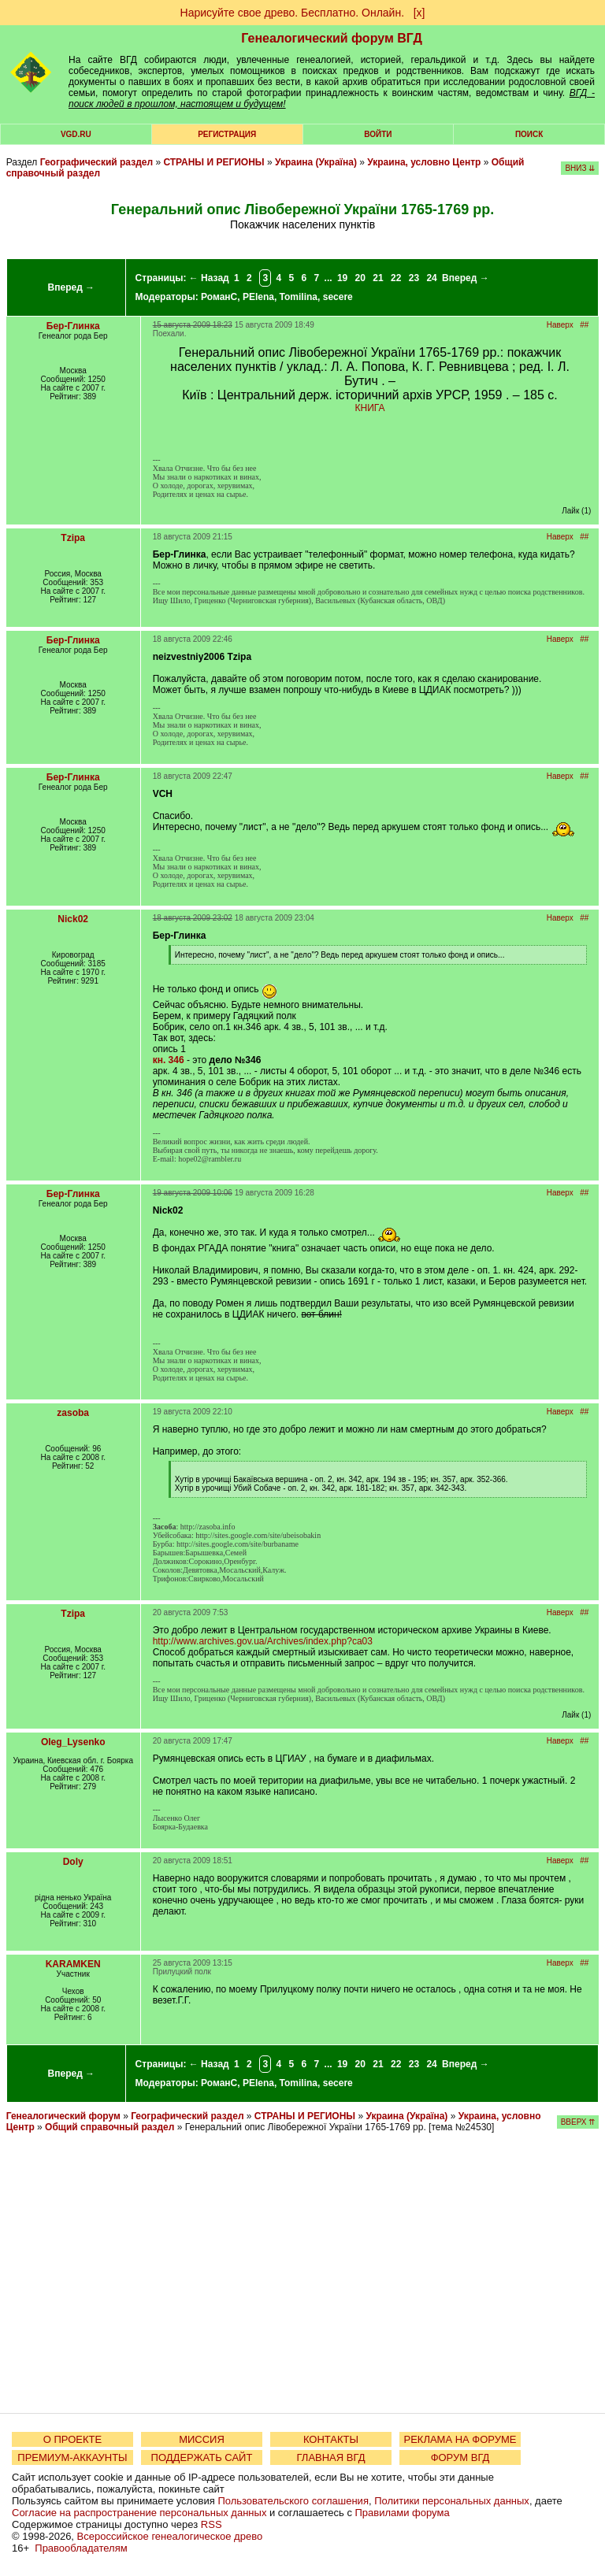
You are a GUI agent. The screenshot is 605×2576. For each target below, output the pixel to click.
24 (431, 278)
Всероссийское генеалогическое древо (170, 2536)
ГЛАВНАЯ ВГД (331, 2457)
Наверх (560, 325)
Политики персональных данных (451, 2501)
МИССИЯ (202, 2439)
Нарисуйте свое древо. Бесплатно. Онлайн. (292, 12)
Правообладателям (81, 2548)
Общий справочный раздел (109, 2127)
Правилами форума (402, 2513)
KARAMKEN (73, 1964)
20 (360, 278)
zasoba (73, 1412)
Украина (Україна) (316, 162)
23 (414, 278)
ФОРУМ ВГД (460, 2457)
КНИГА (370, 407)
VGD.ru (76, 134)
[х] (419, 12)
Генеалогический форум (63, 2116)
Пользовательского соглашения (293, 2501)
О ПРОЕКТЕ (72, 2439)
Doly (73, 1861)
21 (378, 278)
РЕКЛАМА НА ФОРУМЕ (459, 2439)
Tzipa (73, 537)
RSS (211, 2524)
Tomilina (298, 296)
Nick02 (73, 919)
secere (338, 296)
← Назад (209, 278)
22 (396, 278)
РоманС (219, 296)
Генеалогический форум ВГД (331, 38)
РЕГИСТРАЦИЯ (227, 134)
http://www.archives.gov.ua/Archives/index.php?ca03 (263, 1641)
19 (342, 278)
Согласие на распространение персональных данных (139, 2513)
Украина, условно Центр (424, 162)
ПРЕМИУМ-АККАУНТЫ (72, 2457)
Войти (378, 134)
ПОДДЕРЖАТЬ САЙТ (202, 2457)
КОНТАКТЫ (330, 2439)
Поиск (529, 134)
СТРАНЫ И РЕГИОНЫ (213, 162)
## (584, 325)
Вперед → (71, 287)
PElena (258, 296)
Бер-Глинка (73, 326)
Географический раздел (96, 162)
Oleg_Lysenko (73, 1742)
